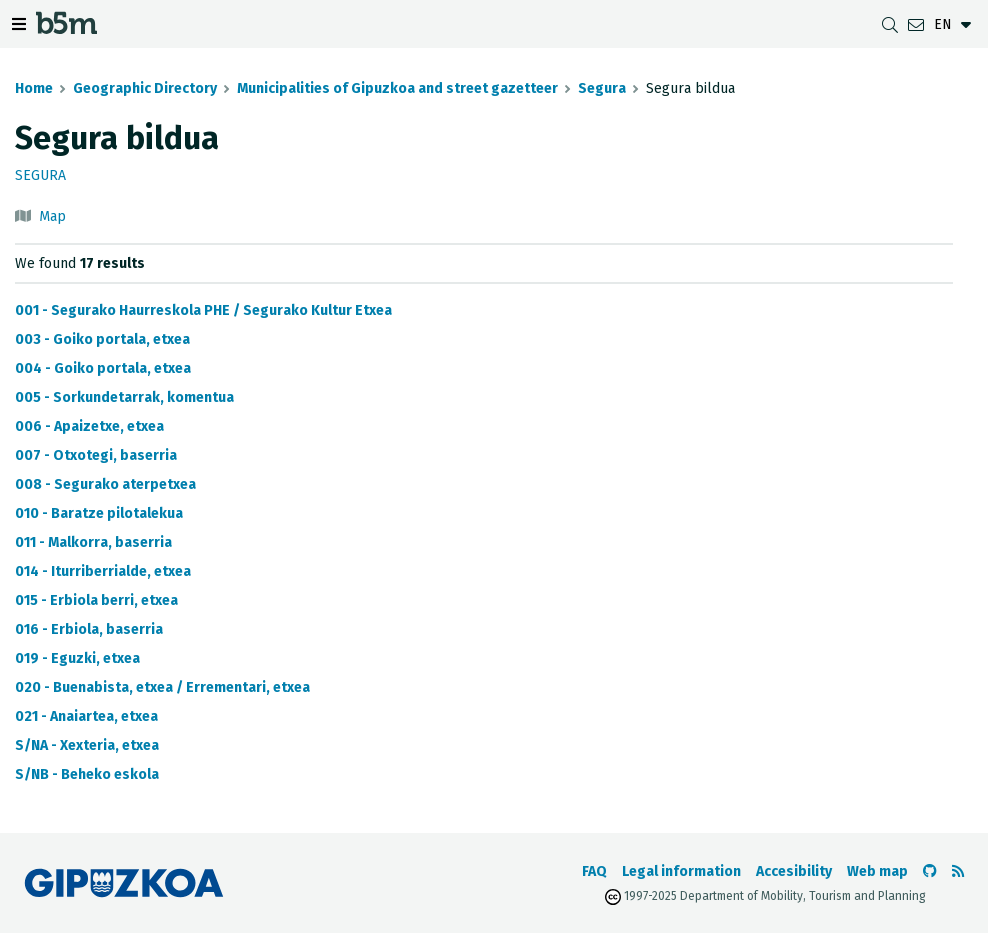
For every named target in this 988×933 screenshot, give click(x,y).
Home (34, 88)
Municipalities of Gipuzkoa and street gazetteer (397, 88)
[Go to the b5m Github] (930, 871)
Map (52, 216)
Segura (602, 88)
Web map (877, 871)
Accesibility (794, 871)
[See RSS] (958, 871)
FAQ (594, 871)
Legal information (681, 871)
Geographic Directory (145, 88)
